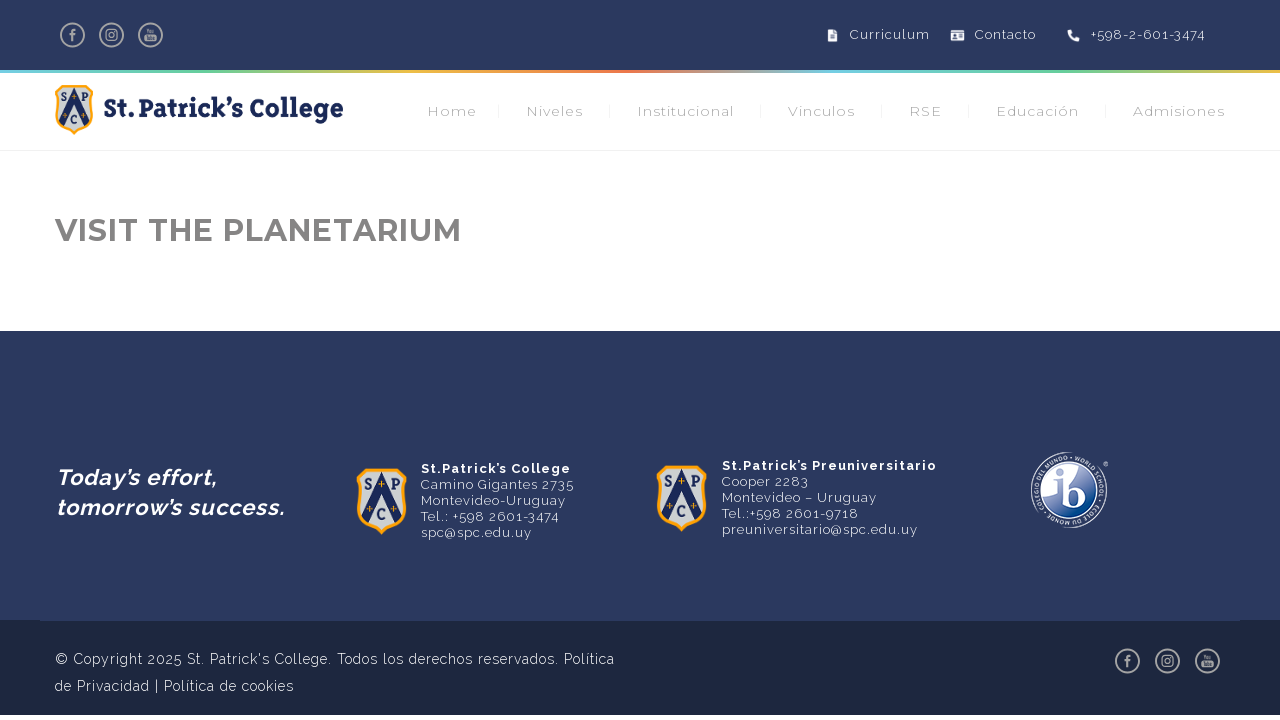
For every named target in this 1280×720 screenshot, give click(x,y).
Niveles (554, 111)
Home (452, 111)
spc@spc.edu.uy (476, 532)
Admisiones (1179, 111)
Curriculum (890, 34)
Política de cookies (229, 686)
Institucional (685, 111)
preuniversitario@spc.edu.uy (820, 529)
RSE (925, 111)
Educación (1037, 111)
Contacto (1005, 34)
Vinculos (821, 111)
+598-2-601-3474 (1148, 34)
